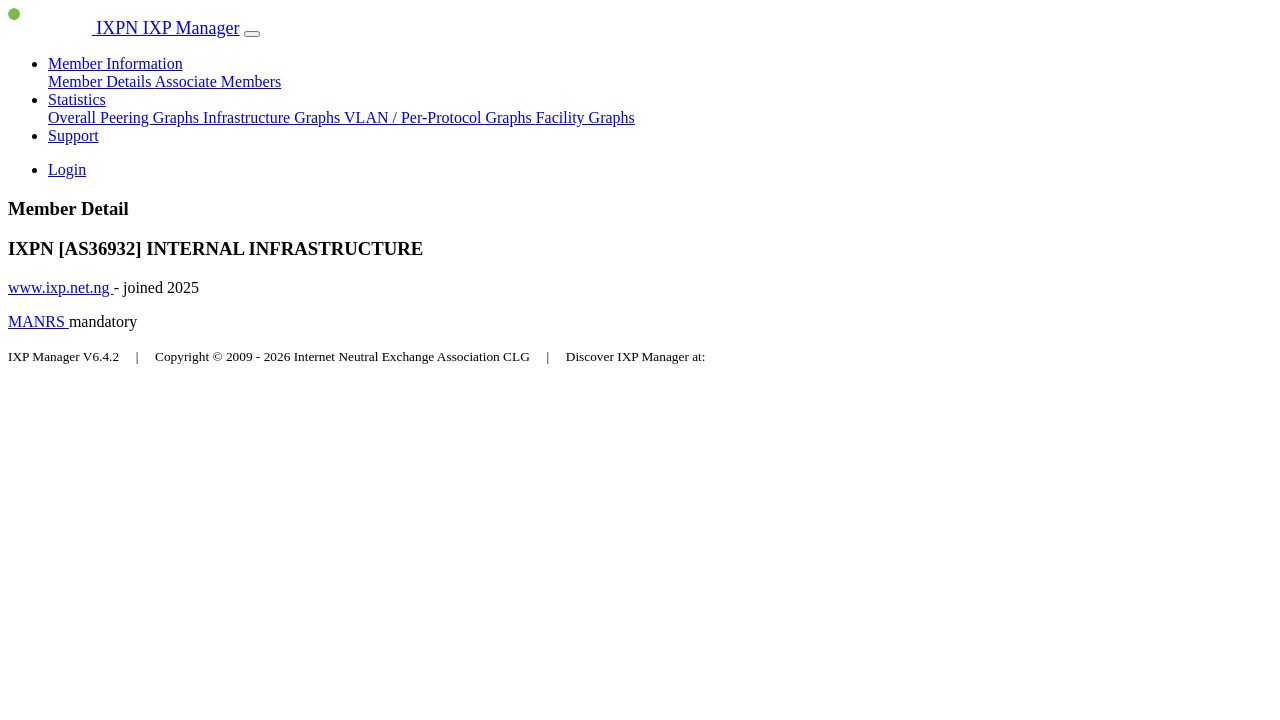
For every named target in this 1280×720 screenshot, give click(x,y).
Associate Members (218, 81)
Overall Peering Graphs (125, 117)
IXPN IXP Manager (124, 28)
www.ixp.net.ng (61, 287)
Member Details (101, 81)
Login (67, 169)
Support (73, 135)
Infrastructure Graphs (273, 117)
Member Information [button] (115, 63)
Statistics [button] (77, 99)
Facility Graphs (585, 117)
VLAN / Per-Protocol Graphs (440, 117)
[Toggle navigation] (252, 34)
